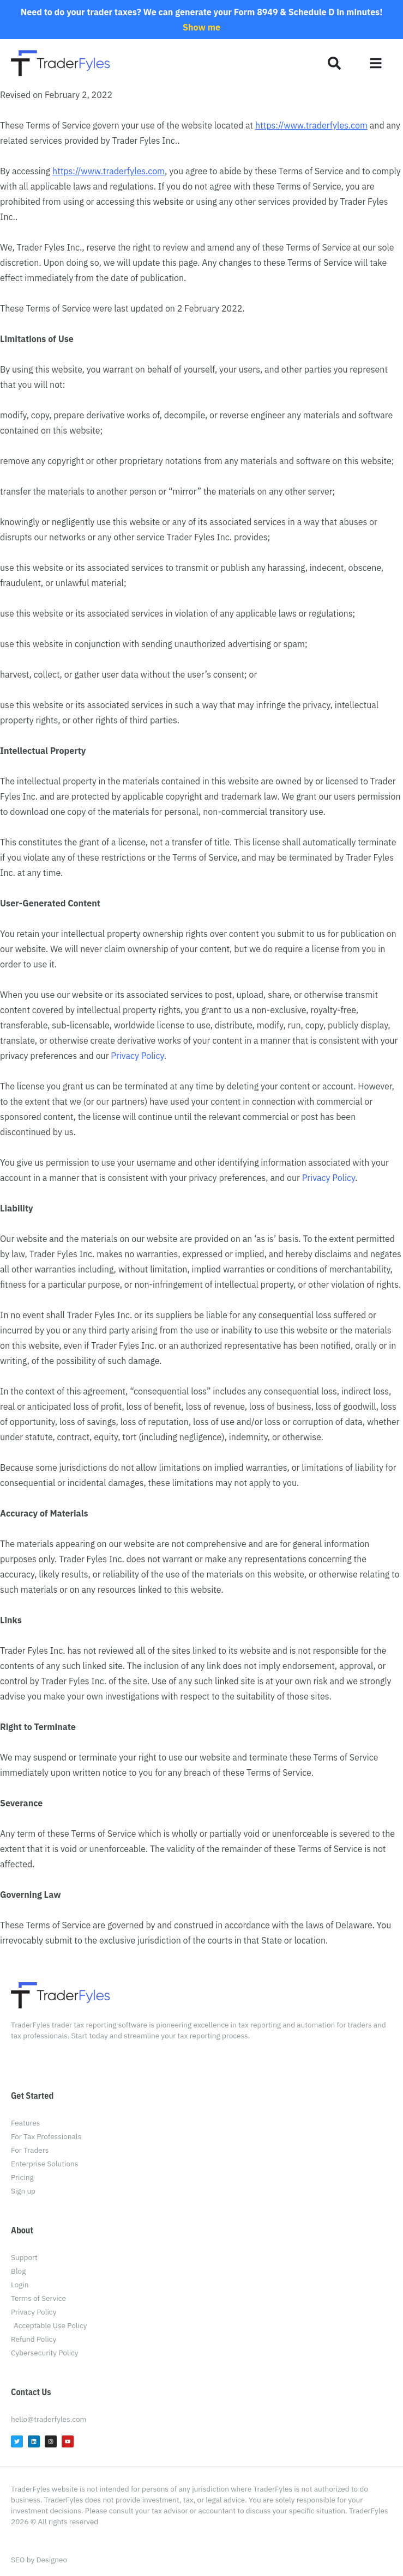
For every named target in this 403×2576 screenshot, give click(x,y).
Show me (201, 27)
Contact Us (31, 2391)
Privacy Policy (137, 1055)
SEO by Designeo (39, 2560)
